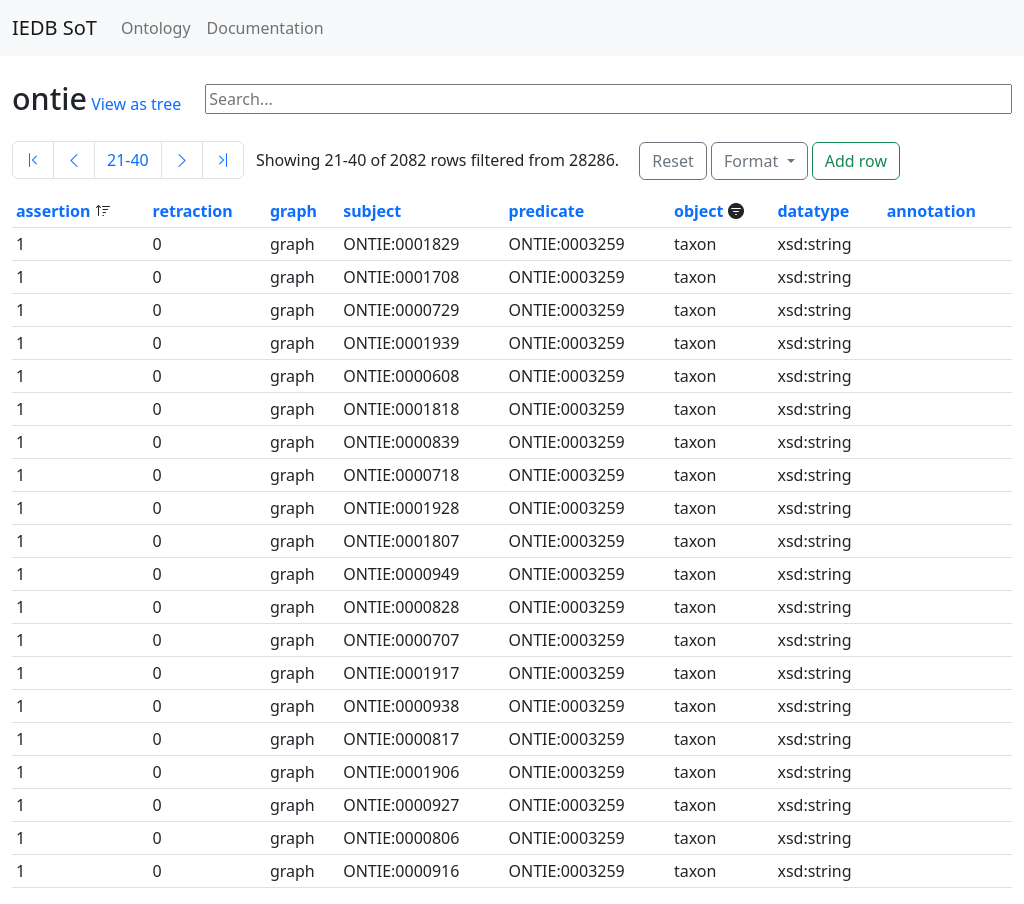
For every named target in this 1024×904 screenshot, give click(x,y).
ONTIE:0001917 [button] (401, 673)
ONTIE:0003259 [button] (567, 244)
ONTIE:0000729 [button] (401, 310)
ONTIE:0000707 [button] (401, 640)
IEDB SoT (54, 27)
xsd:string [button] (814, 244)
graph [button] (293, 211)
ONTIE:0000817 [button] (401, 739)
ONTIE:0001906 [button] (401, 772)
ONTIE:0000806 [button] (401, 838)
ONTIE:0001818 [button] (401, 409)
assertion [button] (55, 211)
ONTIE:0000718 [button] (401, 475)
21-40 (128, 160)
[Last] (223, 160)
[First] (33, 160)
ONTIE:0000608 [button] (401, 376)
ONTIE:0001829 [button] (401, 244)
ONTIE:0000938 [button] (401, 706)
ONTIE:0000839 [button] (401, 442)
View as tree (136, 104)
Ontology (156, 28)
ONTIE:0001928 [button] (401, 508)
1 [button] (20, 244)
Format (753, 161)
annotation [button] (931, 211)
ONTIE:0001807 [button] (401, 541)
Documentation (265, 28)
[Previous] (74, 160)
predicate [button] (547, 211)
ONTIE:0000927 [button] (401, 805)
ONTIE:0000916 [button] (401, 871)
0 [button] (157, 244)
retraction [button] (193, 211)
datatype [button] (813, 211)
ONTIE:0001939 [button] (401, 343)
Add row (856, 161)
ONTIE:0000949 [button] (401, 574)
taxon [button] (695, 244)
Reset (672, 161)
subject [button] (372, 211)
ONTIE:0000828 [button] (401, 607)
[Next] (182, 160)
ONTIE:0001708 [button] (401, 277)
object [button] (701, 211)
